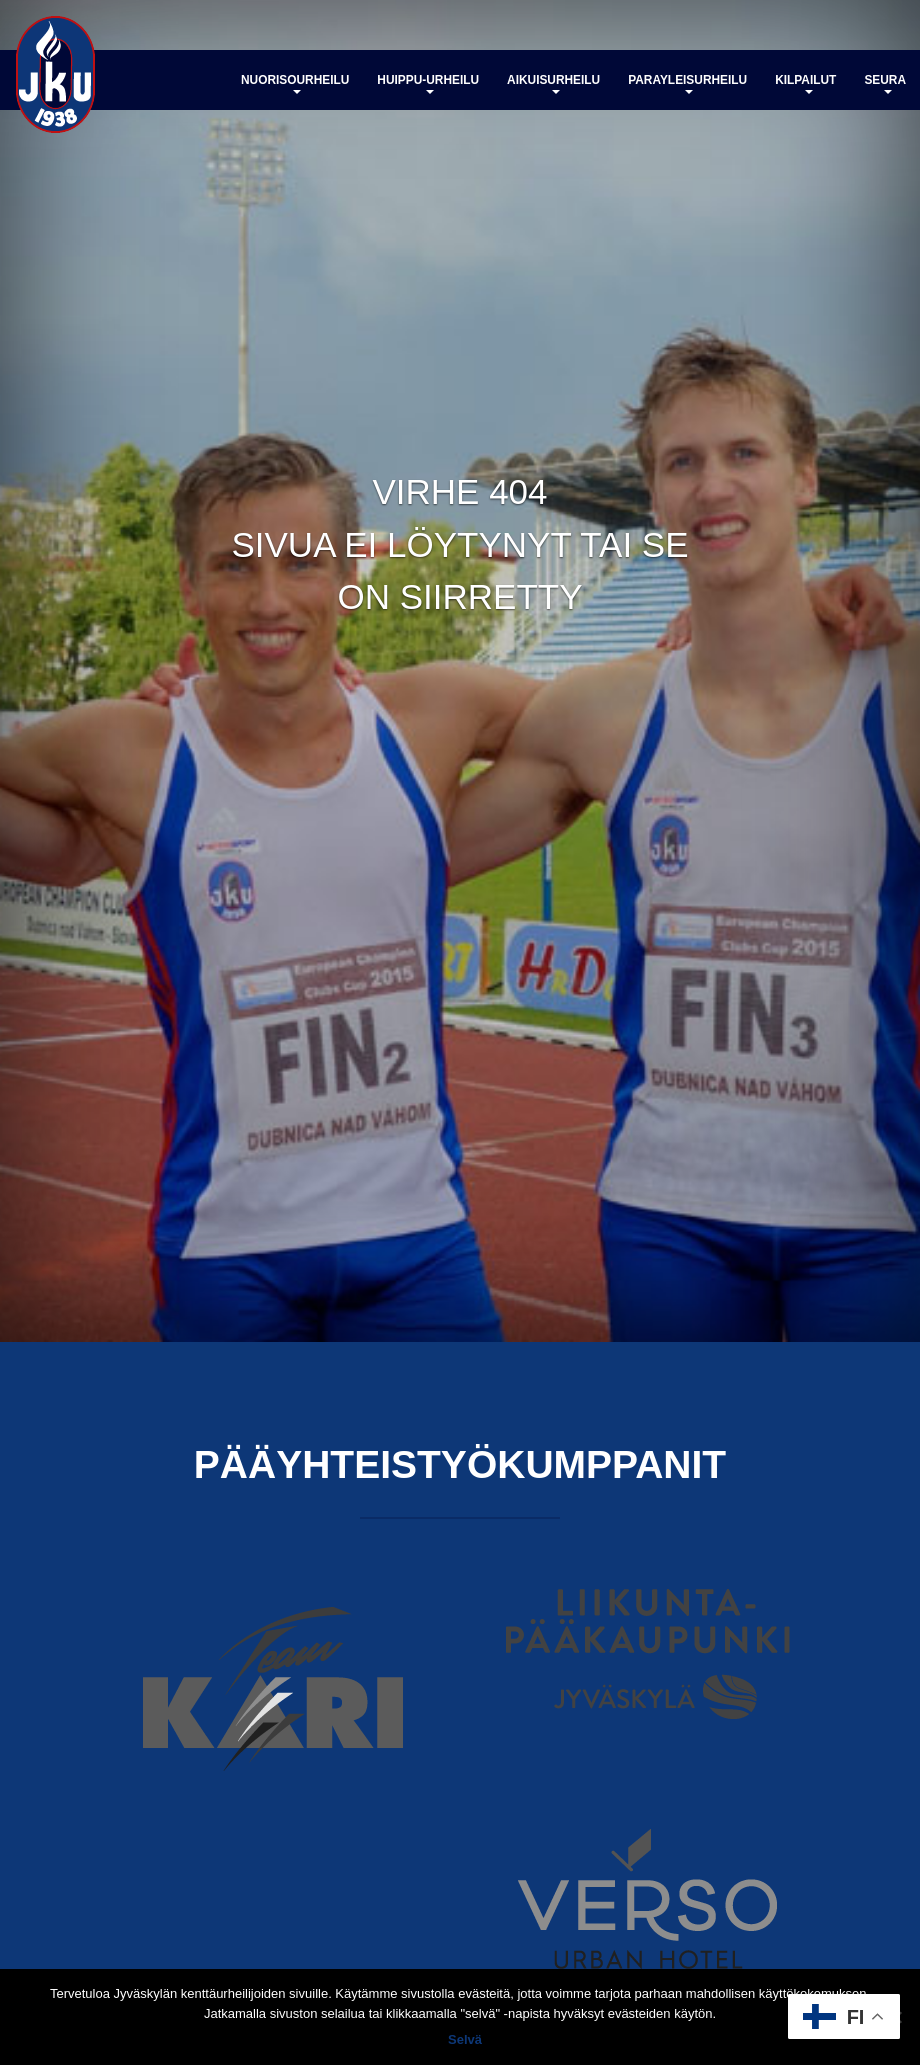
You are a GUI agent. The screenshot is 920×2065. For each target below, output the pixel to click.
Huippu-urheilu (428, 83)
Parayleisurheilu (687, 83)
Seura (885, 83)
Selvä (465, 2039)
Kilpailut (805, 83)
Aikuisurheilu (553, 83)
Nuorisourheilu (295, 83)
